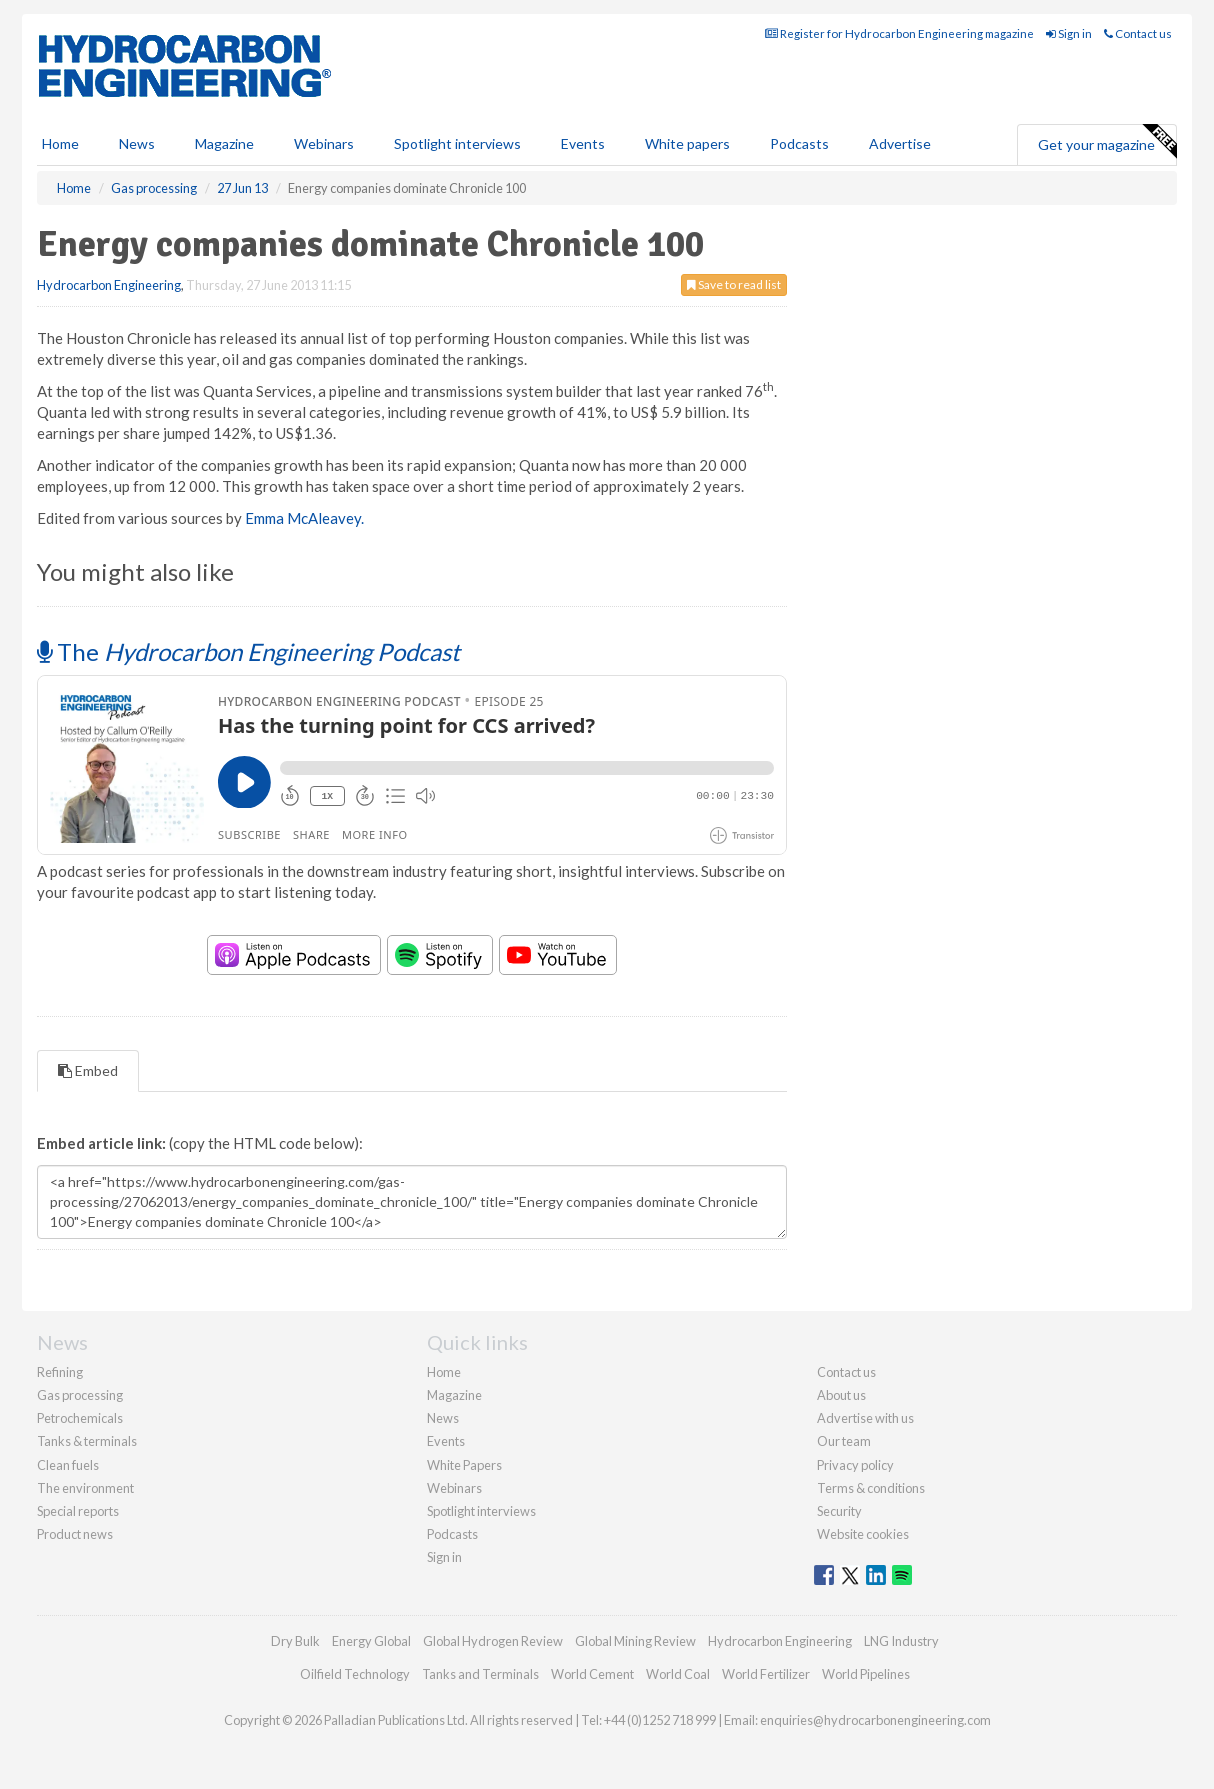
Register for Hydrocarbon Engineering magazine (899, 33)
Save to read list (734, 284)
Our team (844, 1441)
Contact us (1138, 33)
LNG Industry (901, 1641)
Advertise (900, 143)
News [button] (137, 143)
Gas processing (80, 1395)
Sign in (1069, 33)
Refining (60, 1372)
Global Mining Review (635, 1641)
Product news (75, 1534)
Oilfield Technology (355, 1674)
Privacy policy (855, 1465)
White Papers (464, 1465)
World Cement (592, 1674)
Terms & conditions (871, 1488)
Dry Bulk (295, 1641)
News (443, 1418)
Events (583, 143)
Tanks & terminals (87, 1441)
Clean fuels (68, 1465)
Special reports (78, 1511)
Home (60, 143)
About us (841, 1395)
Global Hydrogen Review (493, 1641)
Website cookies (863, 1534)
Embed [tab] (88, 1070)
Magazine (224, 143)
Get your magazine (1107, 142)
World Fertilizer (766, 1674)
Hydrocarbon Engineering (109, 285)
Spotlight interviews (457, 143)
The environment (85, 1488)
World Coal (678, 1674)
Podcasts (799, 143)
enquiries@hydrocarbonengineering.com (875, 1720)
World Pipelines (866, 1674)
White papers (687, 143)
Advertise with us (865, 1418)
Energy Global (371, 1641)
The (248, 651)
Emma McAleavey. (304, 518)
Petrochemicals (80, 1418)
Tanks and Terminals (480, 1674)
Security (839, 1511)
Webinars (324, 143)
